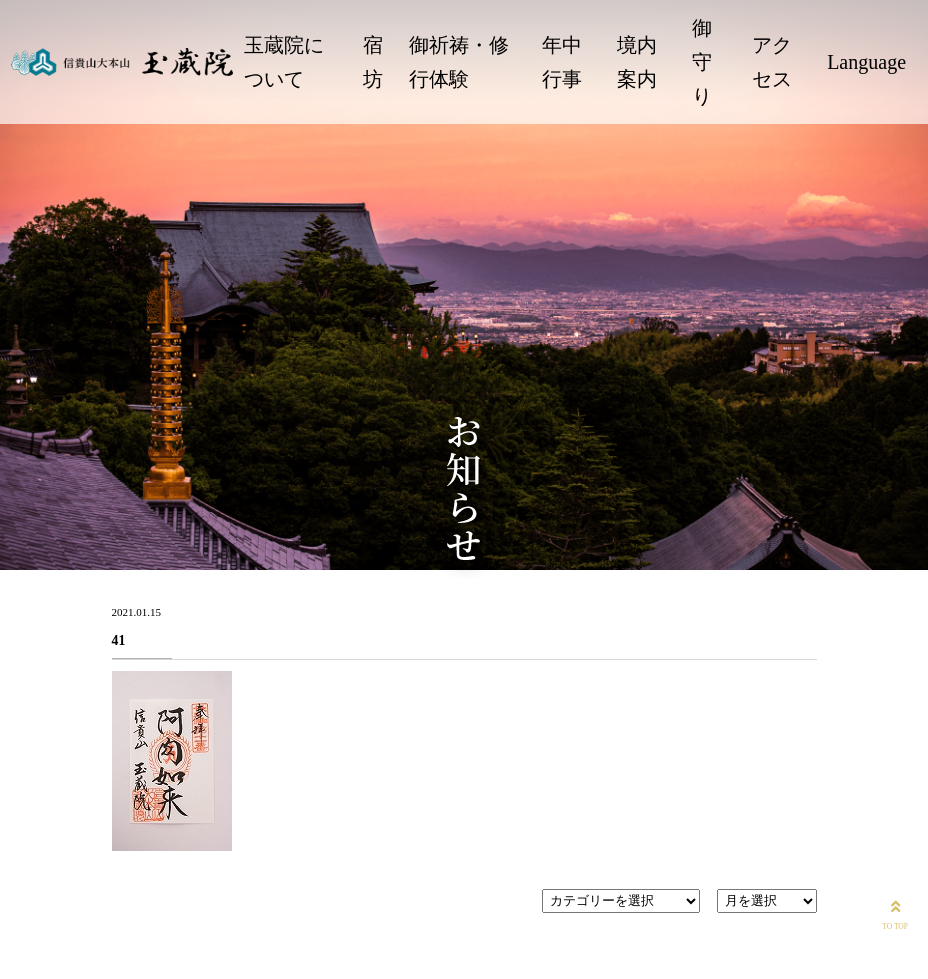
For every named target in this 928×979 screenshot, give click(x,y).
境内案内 (637, 62)
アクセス (772, 62)
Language (866, 62)
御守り (702, 62)
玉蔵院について (284, 62)
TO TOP (895, 913)
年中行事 (562, 62)
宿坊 (373, 62)
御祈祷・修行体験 (459, 62)
